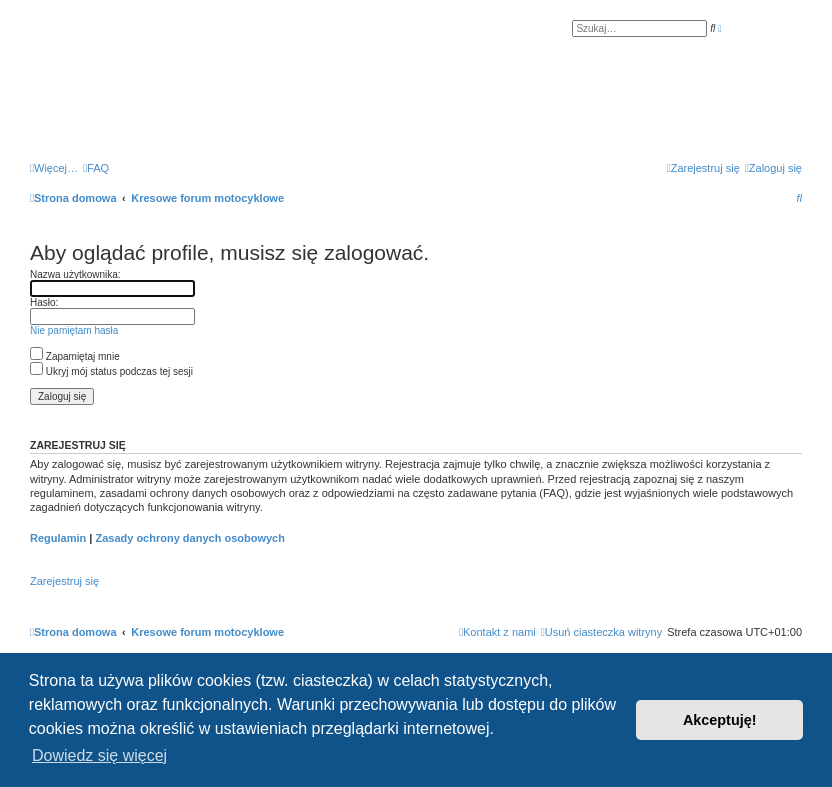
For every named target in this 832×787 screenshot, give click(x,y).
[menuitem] (96, 168)
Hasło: (44, 302)
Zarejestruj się (64, 581)
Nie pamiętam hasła (74, 330)
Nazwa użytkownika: (75, 274)
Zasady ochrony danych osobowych (190, 538)
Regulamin (58, 538)
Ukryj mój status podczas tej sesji (111, 371)
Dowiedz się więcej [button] (99, 755)
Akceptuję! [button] (720, 720)
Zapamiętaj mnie (75, 356)
